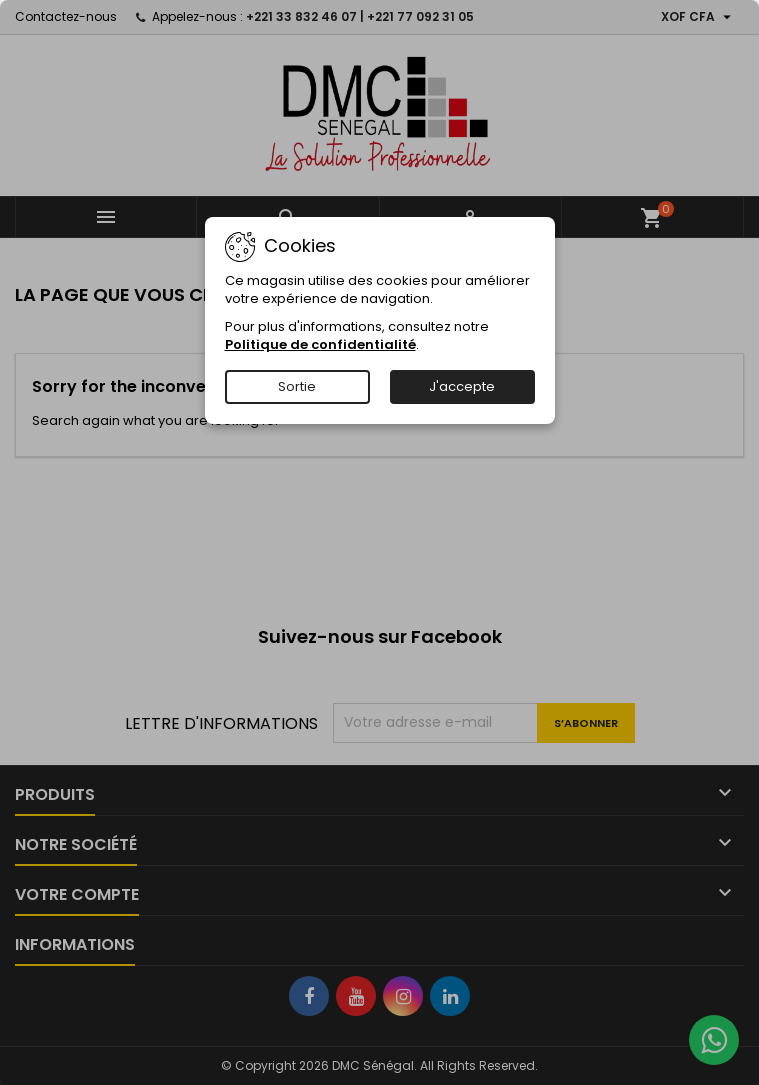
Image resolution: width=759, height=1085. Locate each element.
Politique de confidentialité (320, 344)
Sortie (297, 386)
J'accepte (462, 386)
